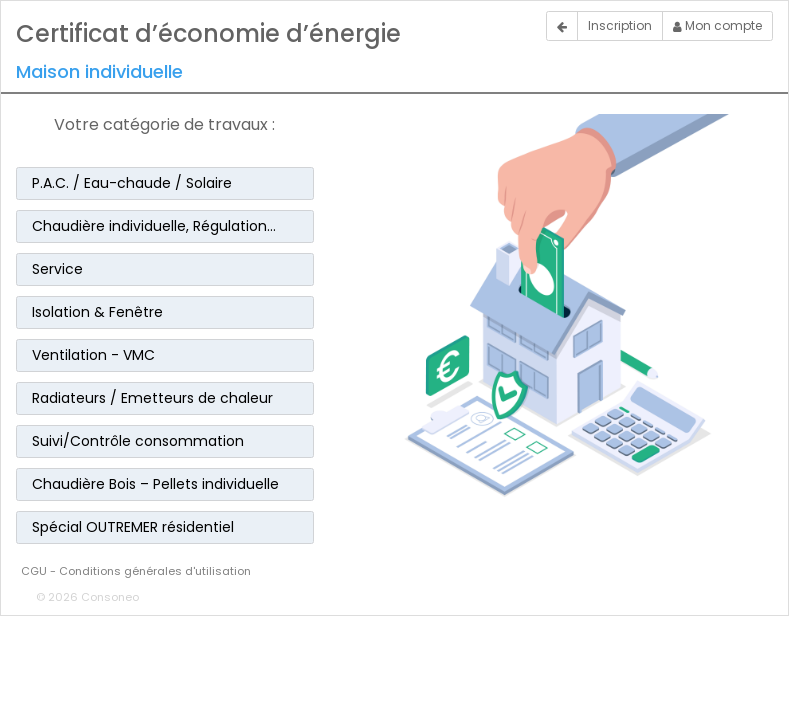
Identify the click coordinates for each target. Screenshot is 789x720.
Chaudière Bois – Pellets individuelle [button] (155, 484)
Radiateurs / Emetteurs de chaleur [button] (152, 398)
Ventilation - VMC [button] (93, 355)
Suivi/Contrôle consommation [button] (138, 441)
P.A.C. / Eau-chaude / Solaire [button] (132, 183)
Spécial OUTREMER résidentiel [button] (133, 527)
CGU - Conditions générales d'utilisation (136, 571)
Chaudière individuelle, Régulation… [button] (154, 226)
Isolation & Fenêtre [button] (97, 312)
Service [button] (57, 269)
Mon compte (717, 25)
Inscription (620, 25)
